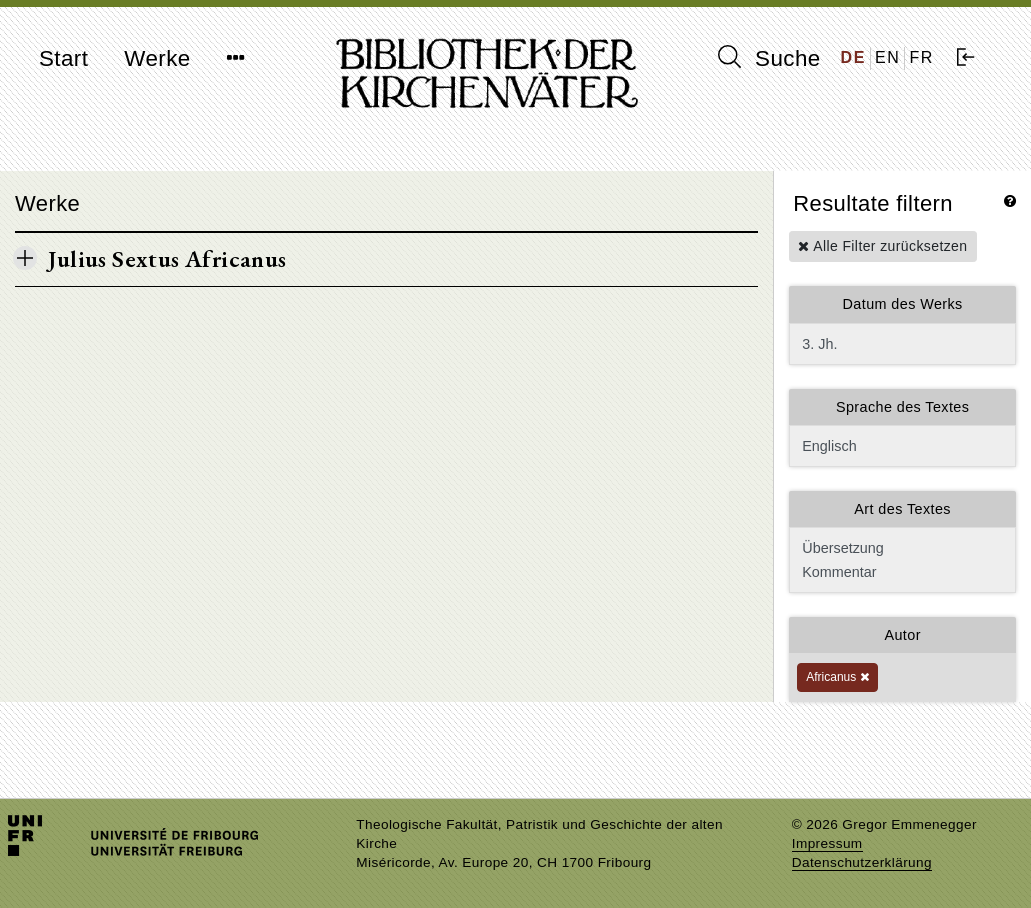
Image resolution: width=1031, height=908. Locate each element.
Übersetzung (900, 548)
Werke (157, 58)
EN (887, 57)
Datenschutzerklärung (862, 862)
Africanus (837, 677)
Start (63, 58)
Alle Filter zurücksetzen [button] (882, 246)
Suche (769, 58)
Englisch (902, 446)
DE (853, 57)
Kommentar (900, 572)
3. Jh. (902, 344)
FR (921, 57)
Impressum (827, 843)
